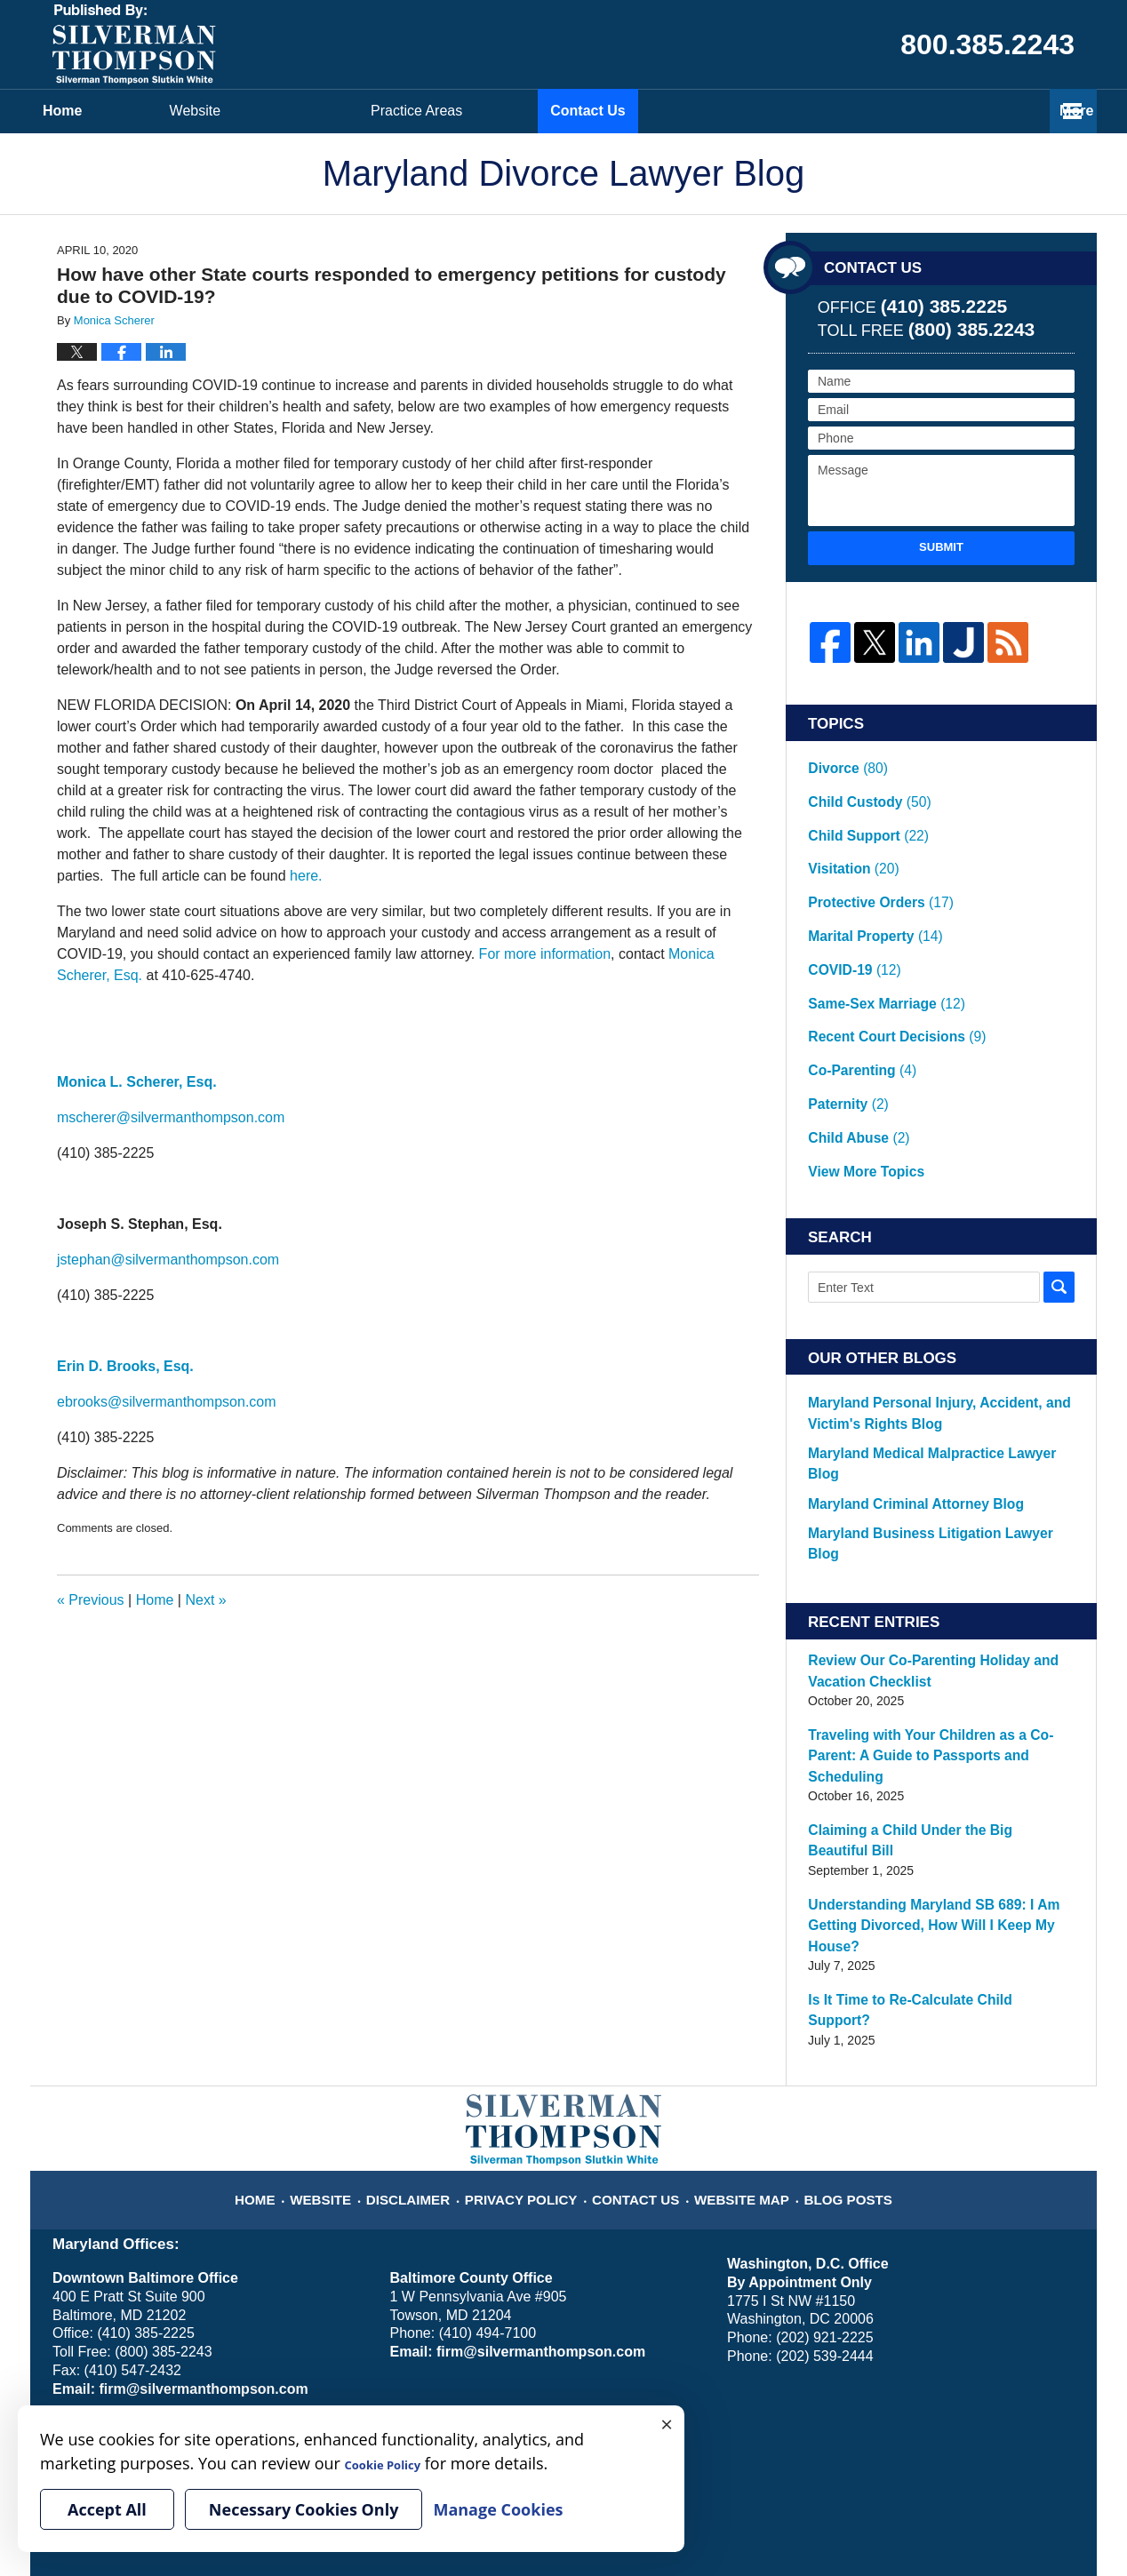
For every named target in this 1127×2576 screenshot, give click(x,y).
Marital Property (866, 882)
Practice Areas (750, 110)
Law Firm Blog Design (990, 2513)
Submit (941, 547)
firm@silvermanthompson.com (195, 2126)
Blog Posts (829, 1926)
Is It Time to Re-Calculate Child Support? (922, 1759)
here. (306, 875)
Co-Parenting (856, 980)
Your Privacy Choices (111, 2324)
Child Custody (861, 785)
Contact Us (982, 110)
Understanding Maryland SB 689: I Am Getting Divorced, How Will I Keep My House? (937, 1695)
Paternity (843, 1004)
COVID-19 (851, 907)
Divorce (843, 761)
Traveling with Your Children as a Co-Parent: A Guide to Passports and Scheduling (937, 1568)
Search (1059, 1165)
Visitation (847, 834)
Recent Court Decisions (884, 956)
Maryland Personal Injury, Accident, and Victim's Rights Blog (940, 1288)
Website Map (733, 1926)
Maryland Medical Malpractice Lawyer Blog (926, 1325)
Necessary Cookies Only (304, 2509)
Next (205, 1599)
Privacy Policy (533, 1926)
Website (319, 110)
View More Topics (858, 1053)
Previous (90, 1599)
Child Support (860, 809)
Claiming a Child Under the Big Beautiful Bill (930, 1632)
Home (124, 110)
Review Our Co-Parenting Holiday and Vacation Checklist (941, 1495)
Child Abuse (852, 1029)
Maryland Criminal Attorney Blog (897, 1352)
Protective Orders (871, 858)
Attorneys (524, 110)
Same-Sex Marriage (878, 931)
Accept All (107, 2509)
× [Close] (666, 2423)
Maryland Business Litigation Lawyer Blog (923, 1380)
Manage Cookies (299, 2324)
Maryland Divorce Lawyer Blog (134, 44)
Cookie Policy (211, 2324)
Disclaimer (431, 1926)
